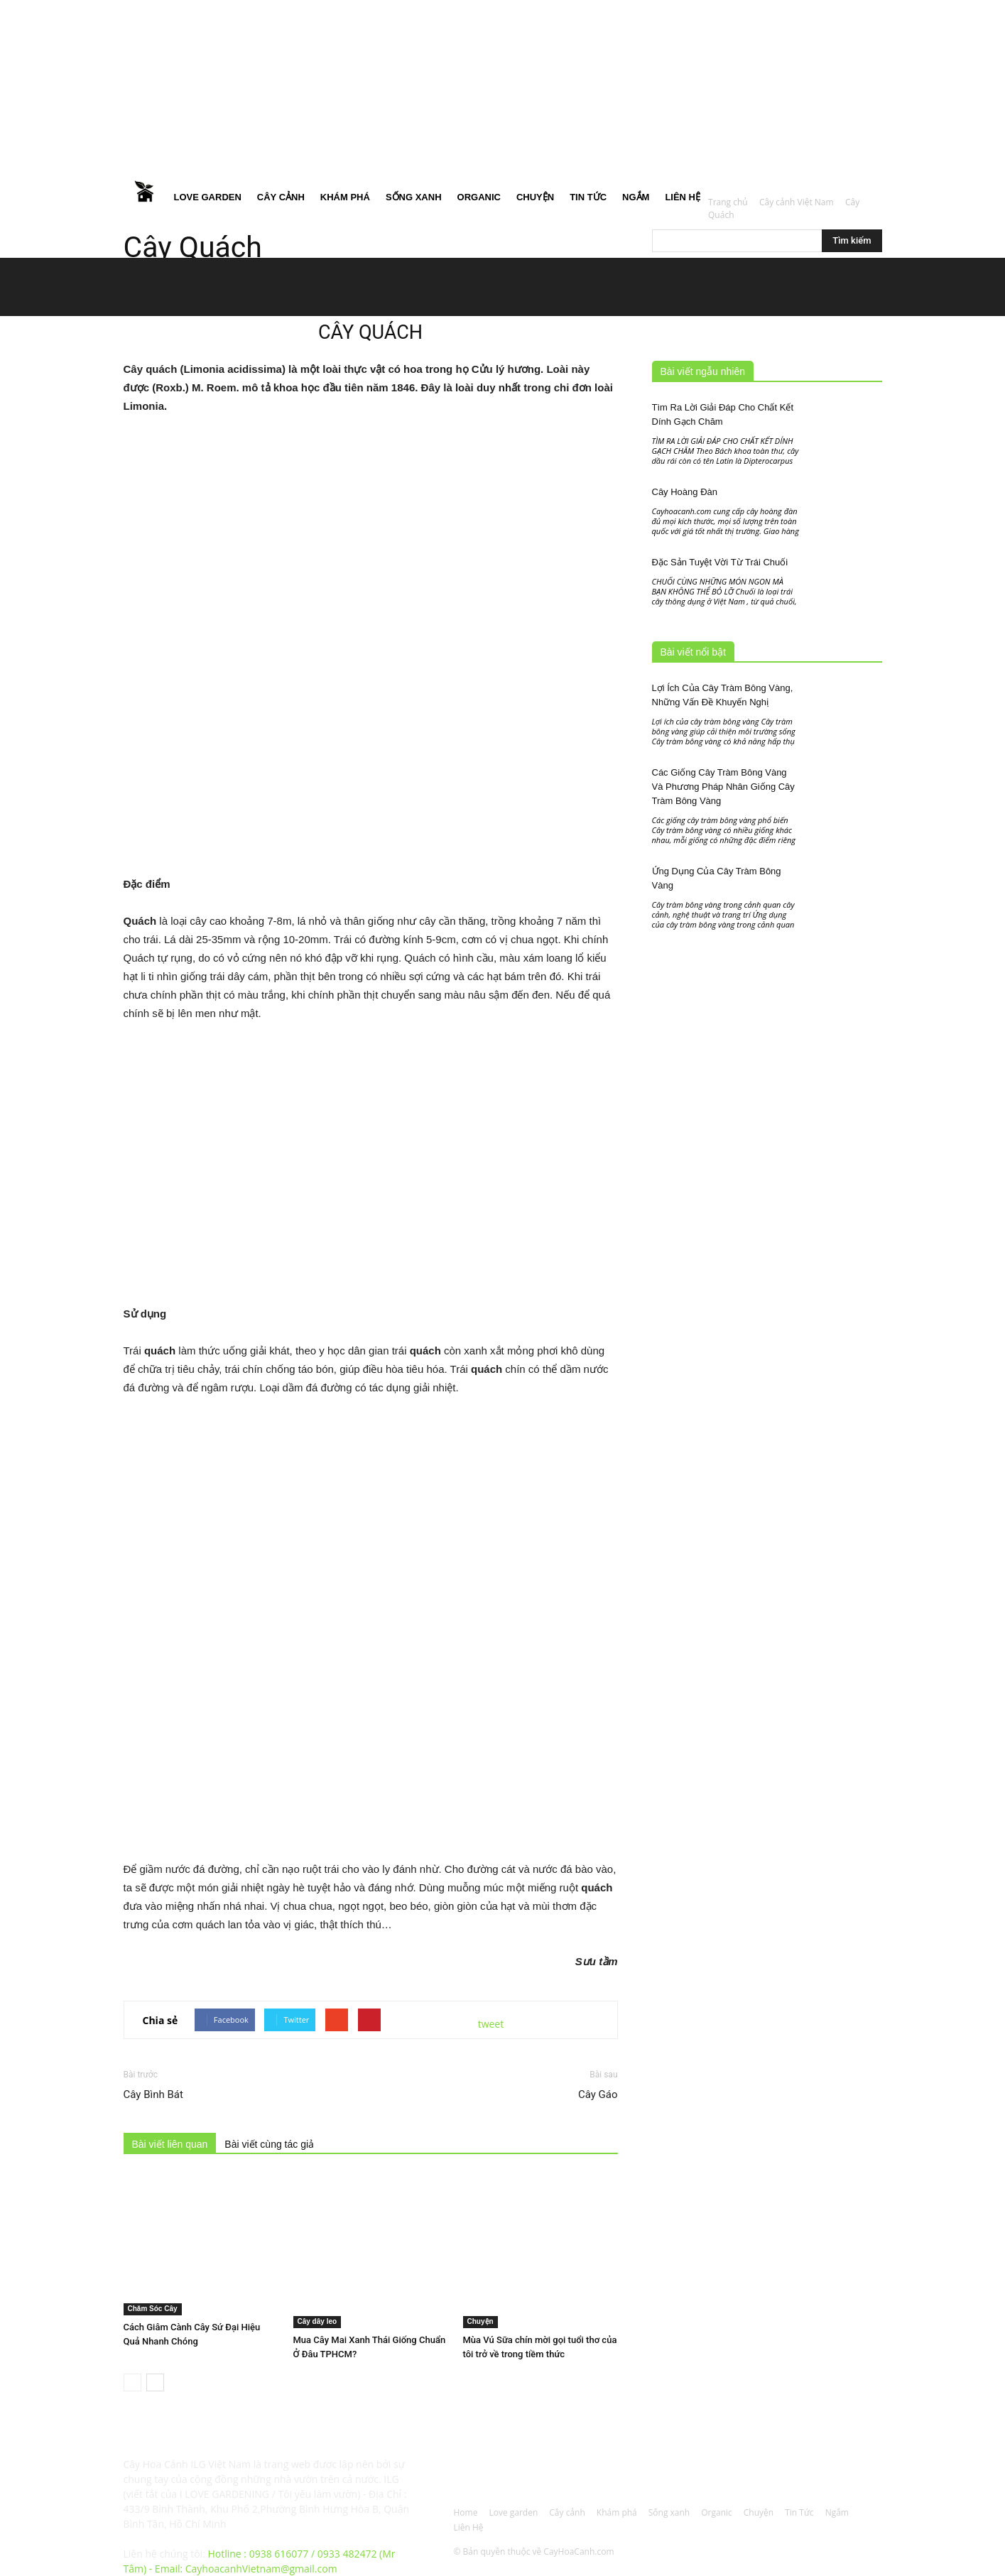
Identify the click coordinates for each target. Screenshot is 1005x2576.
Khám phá (345, 197)
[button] (865, 92)
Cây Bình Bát (153, 2094)
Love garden (207, 197)
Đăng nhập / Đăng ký (392, 10)
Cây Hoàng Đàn (685, 492)
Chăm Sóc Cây (153, 2309)
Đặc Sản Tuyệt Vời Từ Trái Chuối (720, 562)
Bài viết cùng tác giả (269, 2144)
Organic (479, 197)
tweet (491, 2024)
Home (145, 197)
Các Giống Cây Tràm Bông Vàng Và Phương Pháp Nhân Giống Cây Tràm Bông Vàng (723, 786)
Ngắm (635, 197)
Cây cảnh (281, 197)
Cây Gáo (598, 2094)
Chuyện (535, 197)
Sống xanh (414, 197)
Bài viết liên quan (170, 2144)
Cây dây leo (317, 2321)
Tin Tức (588, 197)
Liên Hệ (682, 197)
